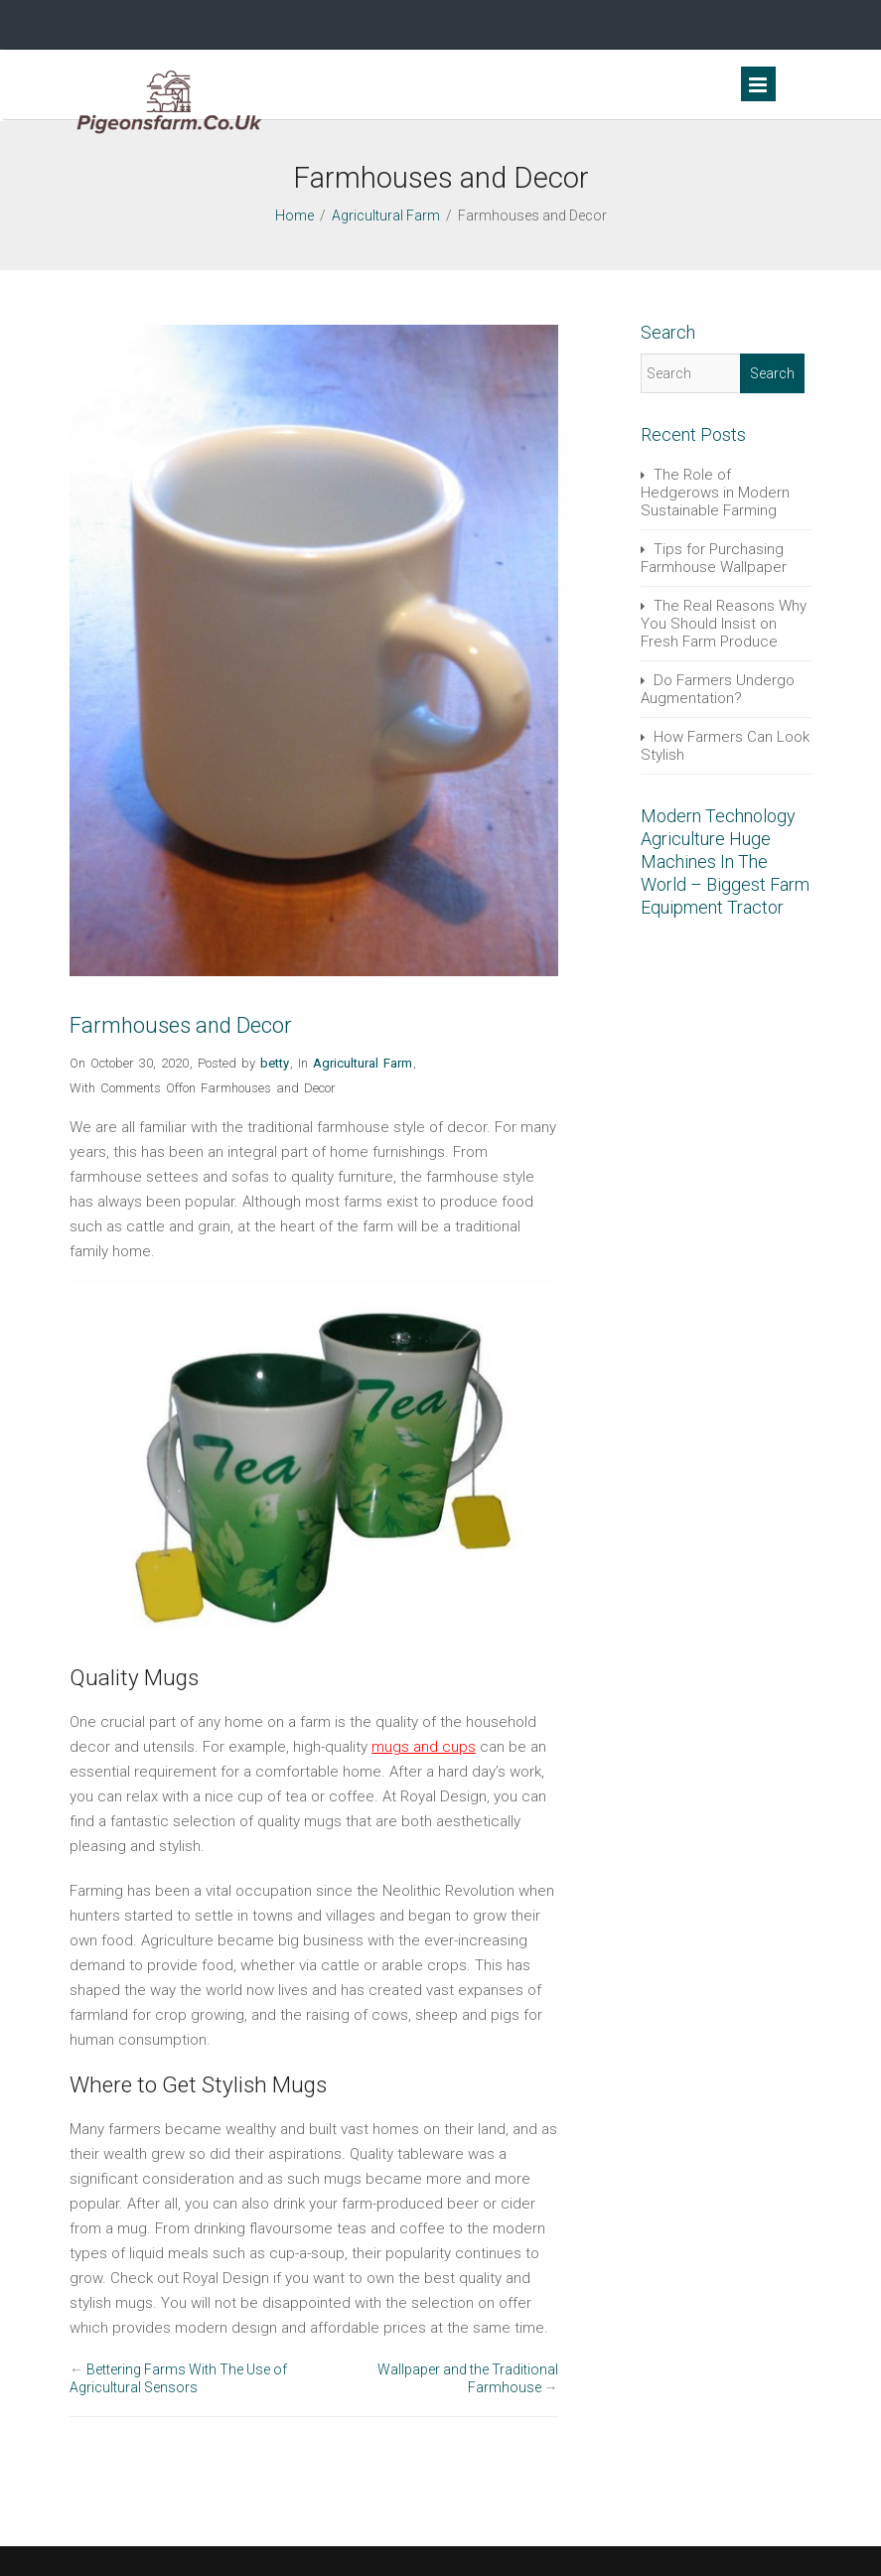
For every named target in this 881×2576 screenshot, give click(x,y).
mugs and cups (423, 1747)
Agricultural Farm (386, 215)
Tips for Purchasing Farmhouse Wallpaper (714, 558)
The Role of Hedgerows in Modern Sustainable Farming (715, 492)
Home (294, 215)
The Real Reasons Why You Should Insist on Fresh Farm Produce (724, 623)
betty (274, 1063)
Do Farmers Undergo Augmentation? (718, 689)
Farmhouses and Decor (181, 1025)
